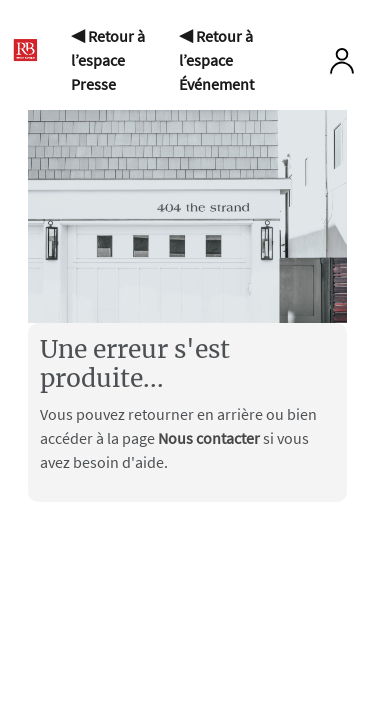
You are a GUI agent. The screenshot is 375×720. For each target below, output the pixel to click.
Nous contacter (210, 438)
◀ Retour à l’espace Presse (108, 60)
